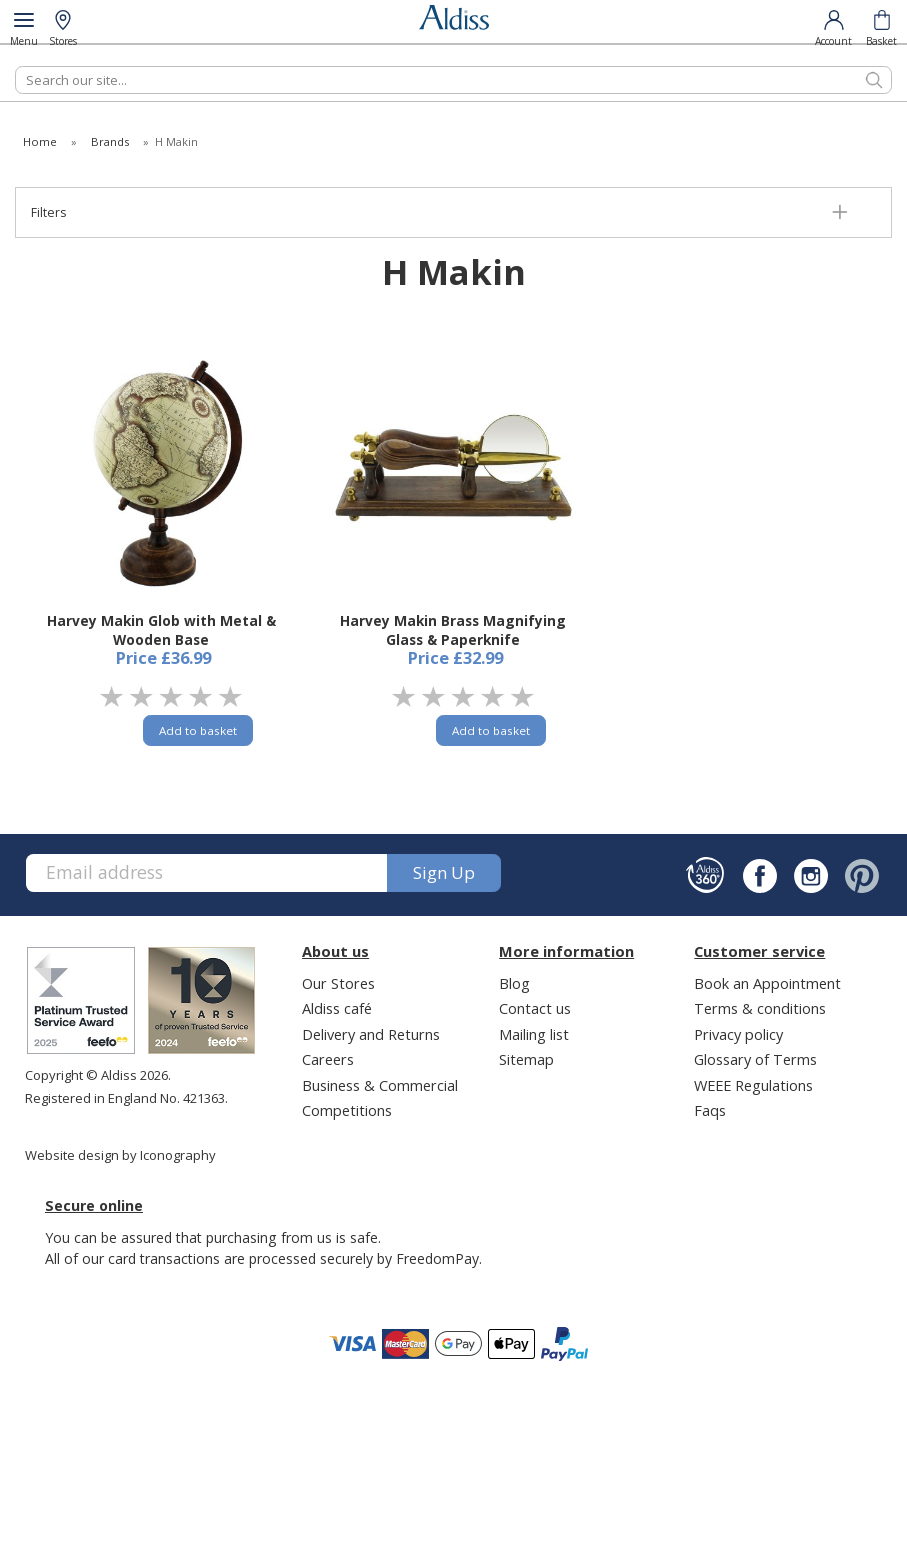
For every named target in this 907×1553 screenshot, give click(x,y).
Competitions (347, 1110)
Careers (328, 1059)
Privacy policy (738, 1034)
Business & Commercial (380, 1085)
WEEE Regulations (753, 1085)
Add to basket (198, 730)
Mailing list (534, 1034)
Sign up (444, 872)
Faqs (710, 1110)
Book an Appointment (767, 983)
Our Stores (338, 983)
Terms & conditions (760, 1008)
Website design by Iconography (120, 1155)
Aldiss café (337, 1008)
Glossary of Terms (755, 1059)
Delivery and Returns (371, 1034)
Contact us (535, 1008)
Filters (48, 212)
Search (15, 65)
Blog (514, 983)
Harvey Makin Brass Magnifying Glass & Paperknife (453, 630)
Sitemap (526, 1059)
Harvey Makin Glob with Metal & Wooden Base (161, 630)
